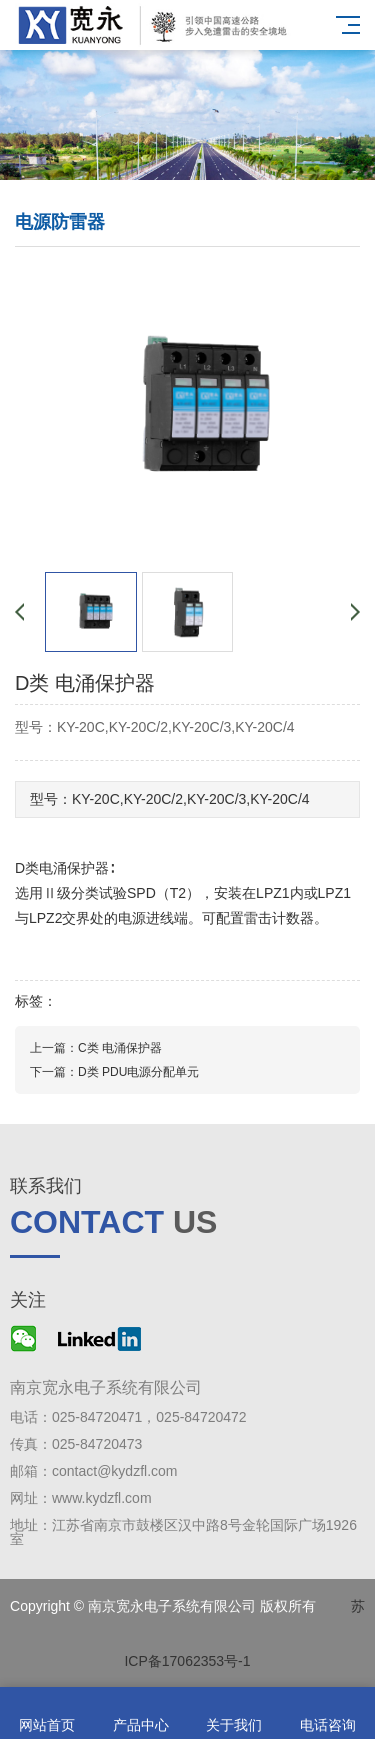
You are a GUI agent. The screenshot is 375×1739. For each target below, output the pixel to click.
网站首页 (47, 1713)
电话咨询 (328, 1713)
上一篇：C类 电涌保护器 (96, 1048)
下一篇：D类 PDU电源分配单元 (114, 1072)
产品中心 (141, 1713)
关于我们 (235, 1713)
